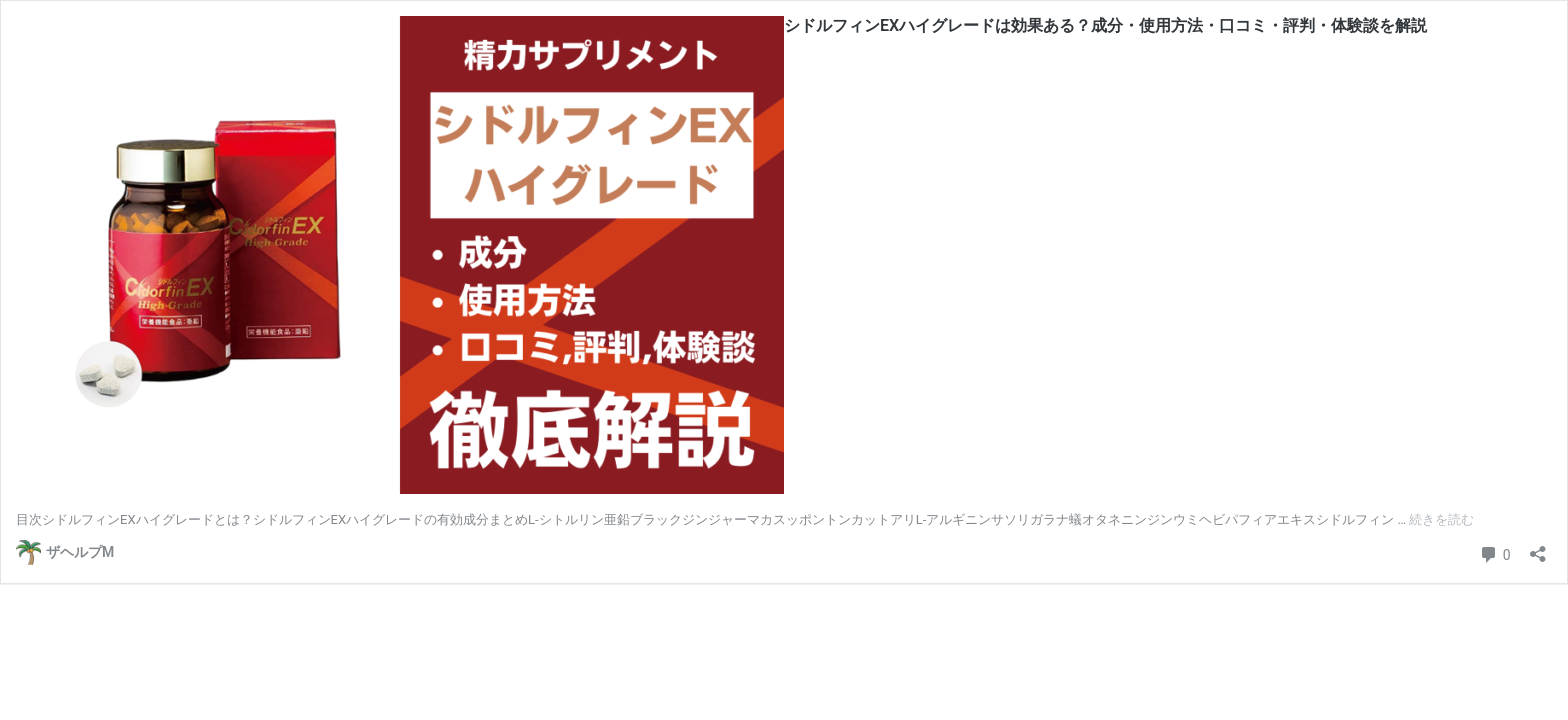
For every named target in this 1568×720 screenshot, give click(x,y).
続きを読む (1441, 519)
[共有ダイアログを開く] (1538, 547)
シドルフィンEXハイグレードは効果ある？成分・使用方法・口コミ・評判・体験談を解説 (1105, 25)
